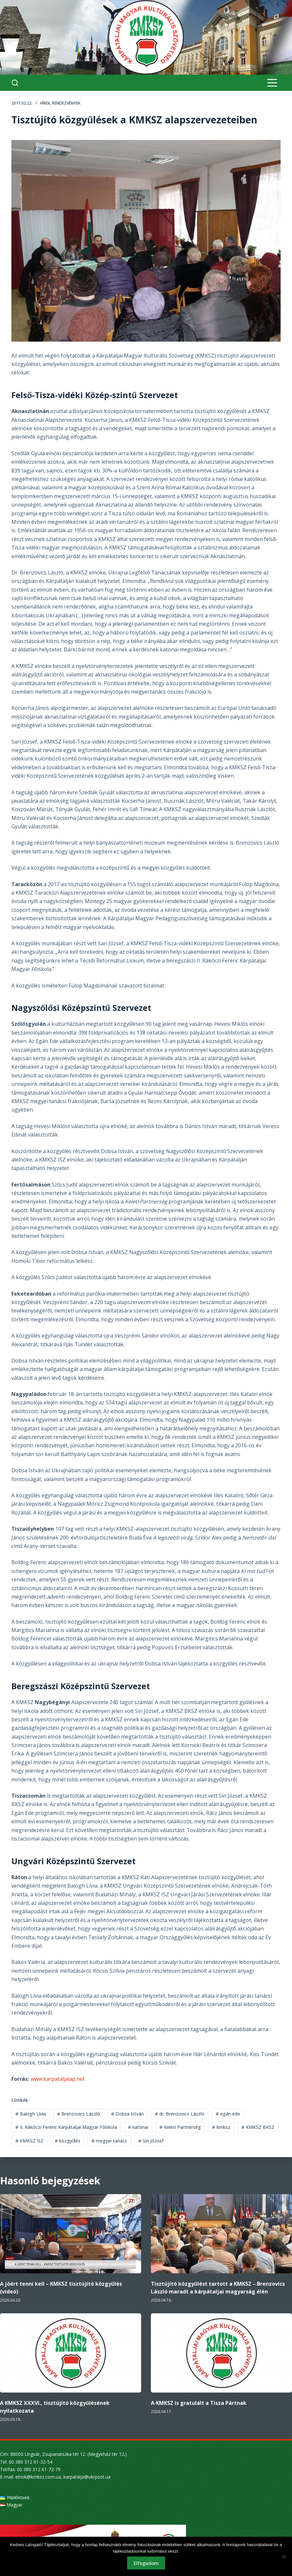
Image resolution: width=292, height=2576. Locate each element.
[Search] (15, 83)
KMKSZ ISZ (29, 2141)
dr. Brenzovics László (180, 2114)
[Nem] (284, 2556)
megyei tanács (109, 2141)
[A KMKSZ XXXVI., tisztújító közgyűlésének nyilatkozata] (70, 2353)
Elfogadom (146, 2563)
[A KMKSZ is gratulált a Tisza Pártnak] (221, 2353)
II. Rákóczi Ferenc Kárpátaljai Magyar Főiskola (66, 2127)
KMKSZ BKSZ (257, 2127)
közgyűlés (68, 2141)
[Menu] (272, 83)
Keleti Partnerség (180, 2127)
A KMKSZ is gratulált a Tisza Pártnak (198, 2402)
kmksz (221, 2127)
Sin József (151, 2141)
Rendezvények (66, 103)
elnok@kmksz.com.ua (38, 2477)
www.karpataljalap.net (58, 2078)
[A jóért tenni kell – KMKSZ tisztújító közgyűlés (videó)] (70, 2233)
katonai (138, 2127)
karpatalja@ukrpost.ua (87, 2477)
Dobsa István (127, 2114)
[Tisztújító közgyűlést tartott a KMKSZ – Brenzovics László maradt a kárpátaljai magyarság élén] (221, 2233)
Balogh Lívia (30, 2114)
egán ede (228, 2114)
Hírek (45, 103)
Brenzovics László (78, 2114)
